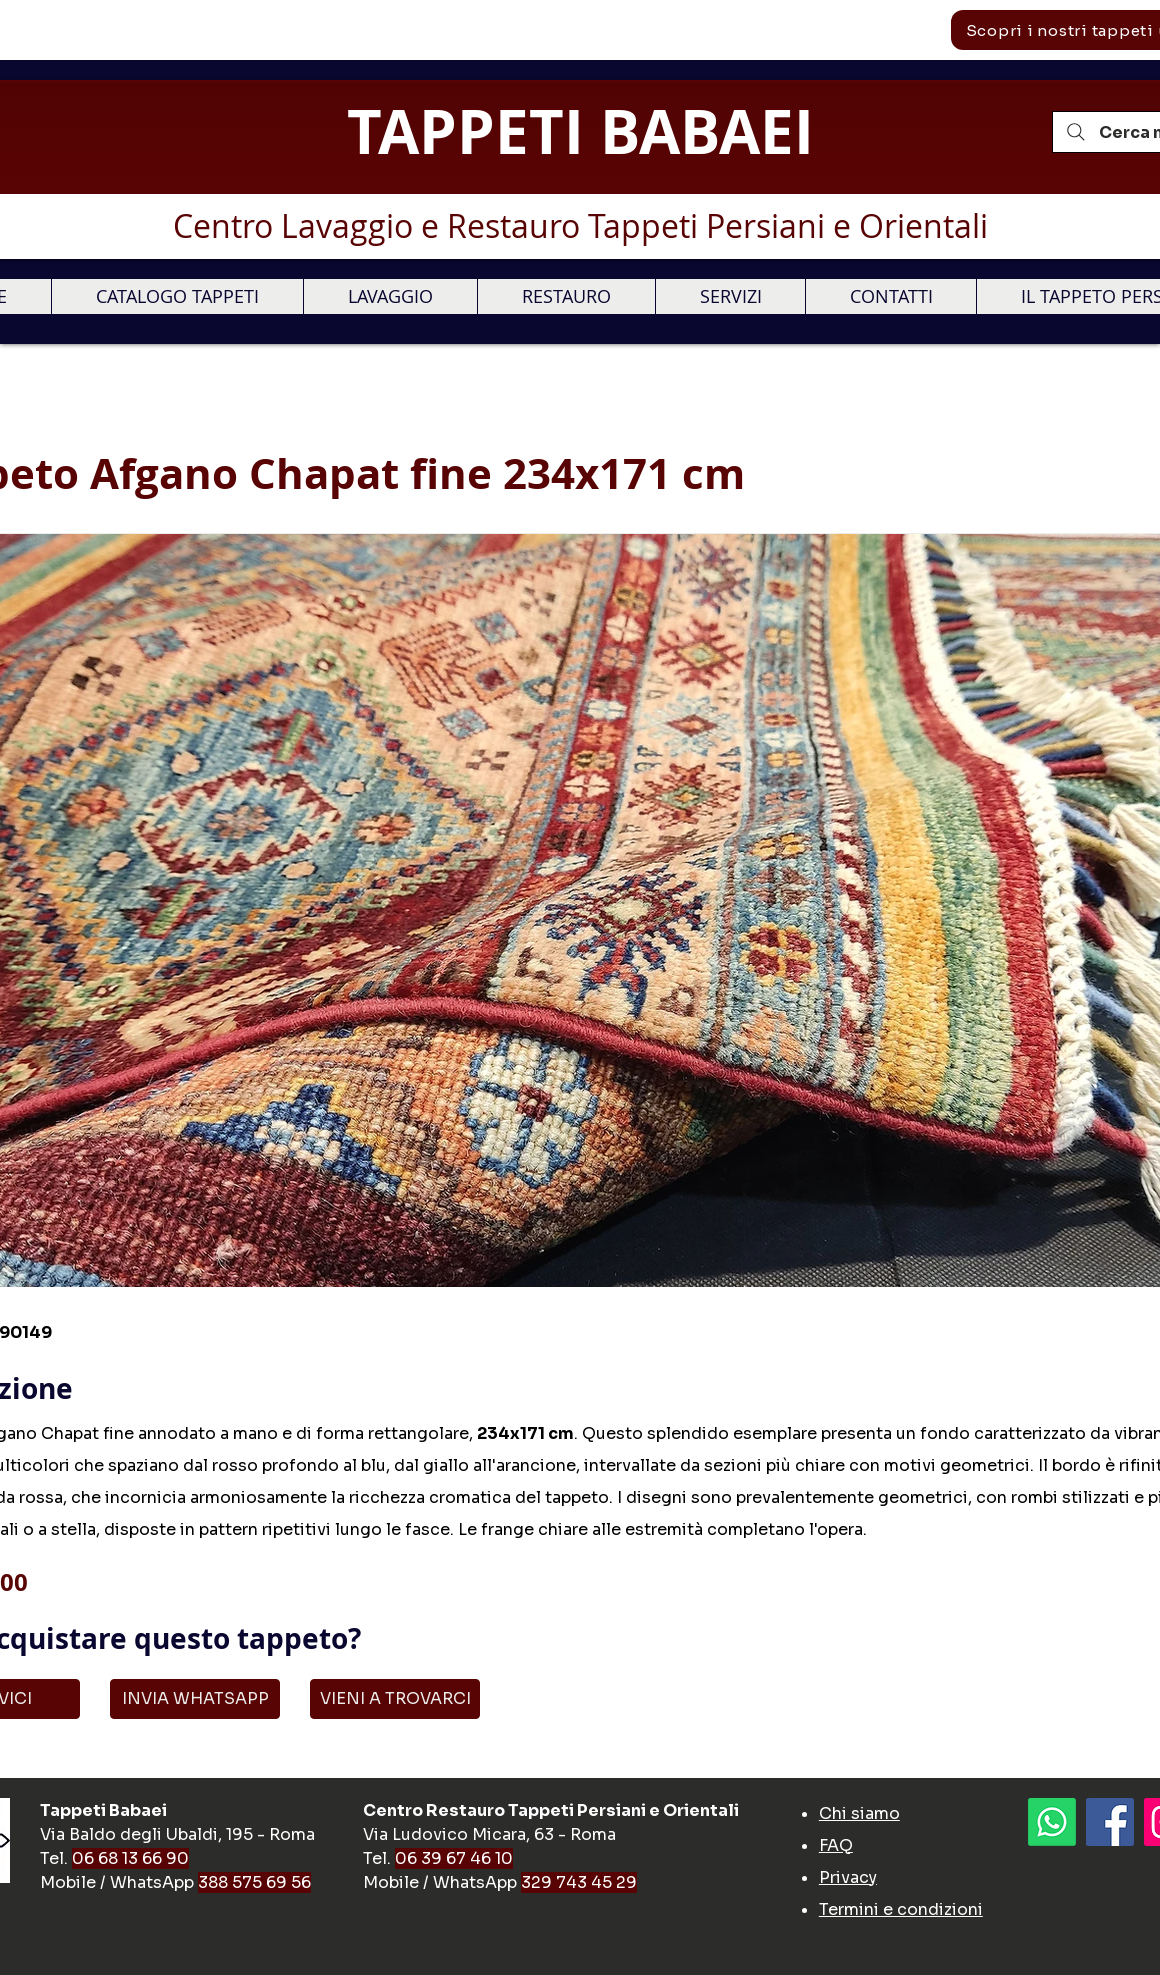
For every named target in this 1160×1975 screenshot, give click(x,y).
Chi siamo (859, 1813)
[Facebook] (1110, 1822)
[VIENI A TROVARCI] (395, 1699)
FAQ (836, 1845)
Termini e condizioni (901, 1909)
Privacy (848, 1877)
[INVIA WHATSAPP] (195, 1699)
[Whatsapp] (1052, 1822)
